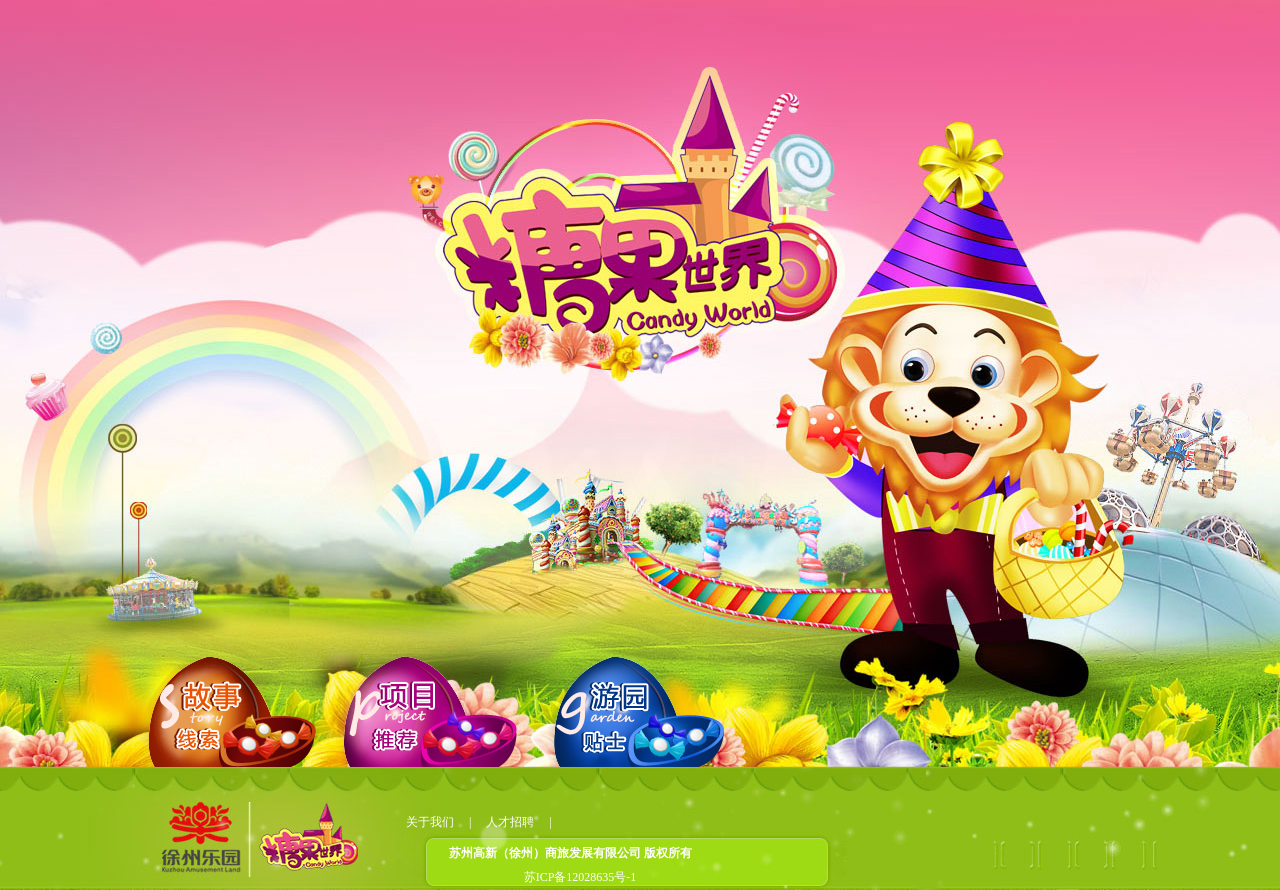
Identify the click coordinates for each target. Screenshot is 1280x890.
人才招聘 (510, 822)
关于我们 (430, 822)
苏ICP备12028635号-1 (580, 877)
